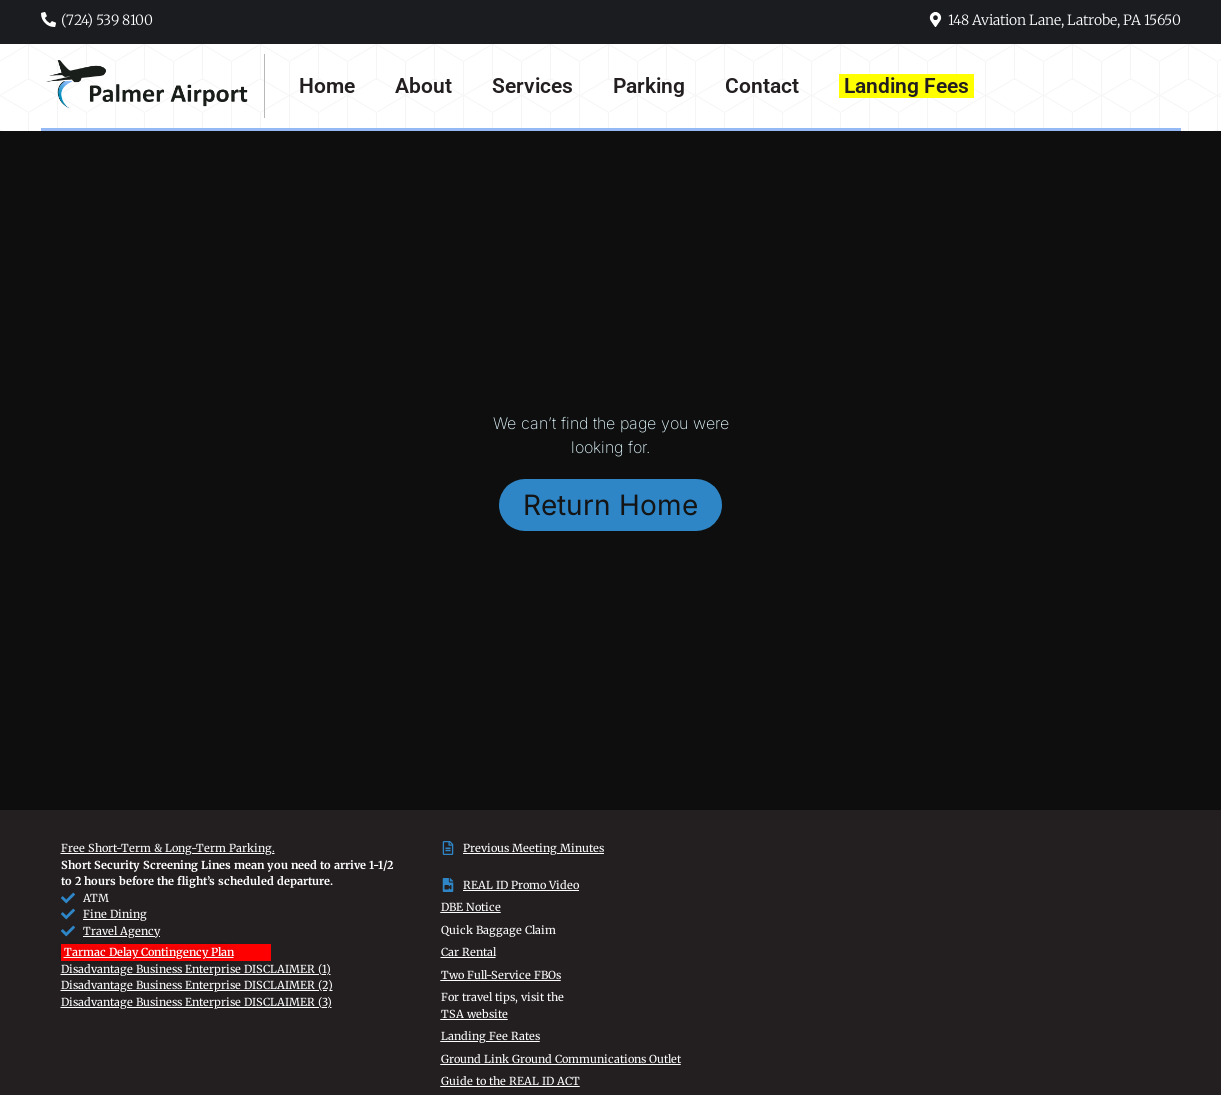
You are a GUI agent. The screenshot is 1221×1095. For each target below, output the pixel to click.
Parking (649, 86)
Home (327, 86)
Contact (762, 86)
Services (532, 86)
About (423, 86)
